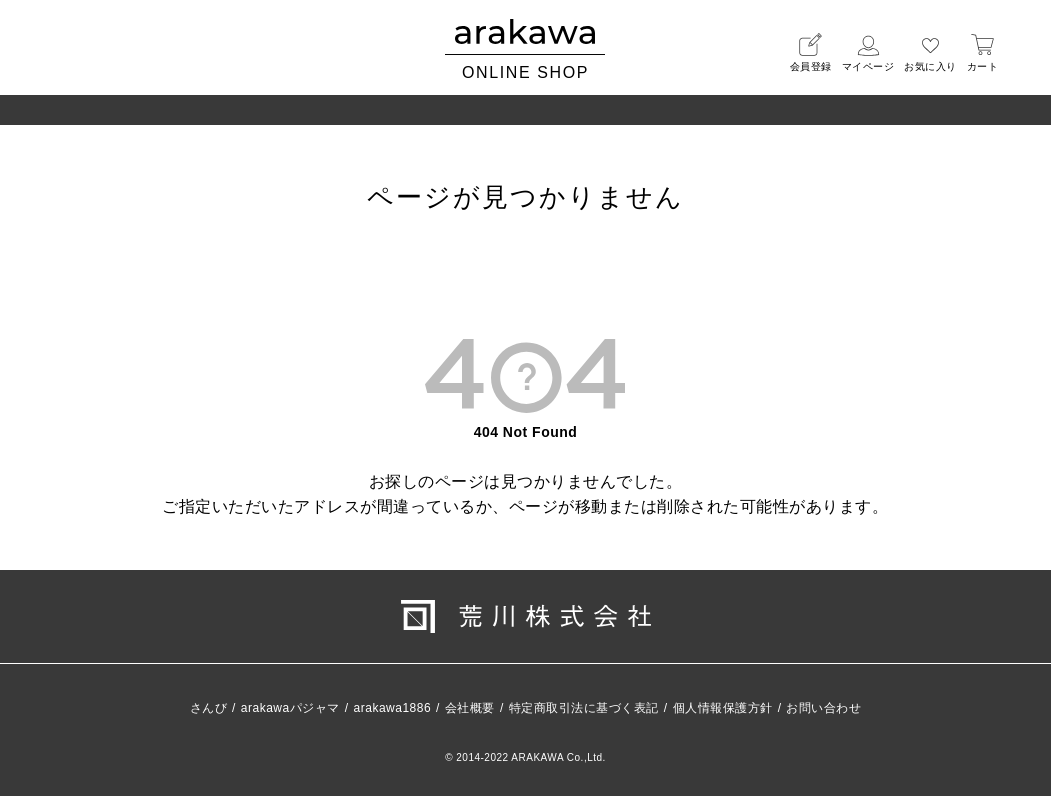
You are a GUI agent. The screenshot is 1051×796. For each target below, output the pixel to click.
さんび (209, 708)
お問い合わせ (823, 708)
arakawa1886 (393, 708)
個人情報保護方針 (723, 708)
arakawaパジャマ (290, 708)
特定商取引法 (584, 708)
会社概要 (470, 708)
